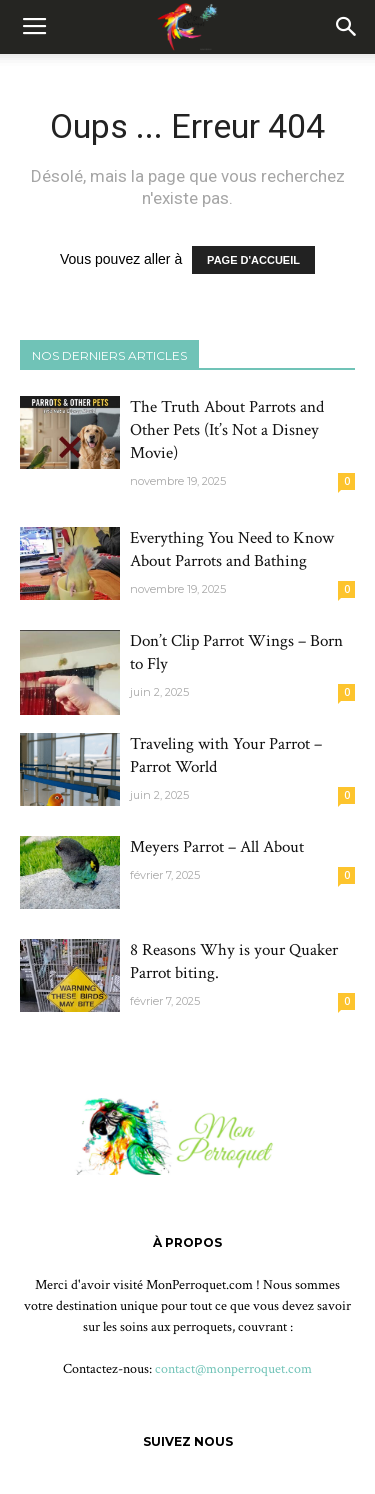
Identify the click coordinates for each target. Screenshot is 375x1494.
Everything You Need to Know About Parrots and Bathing (232, 549)
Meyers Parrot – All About (217, 847)
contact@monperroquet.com (233, 1369)
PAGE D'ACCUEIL (253, 260)
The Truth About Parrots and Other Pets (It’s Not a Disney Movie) (227, 430)
